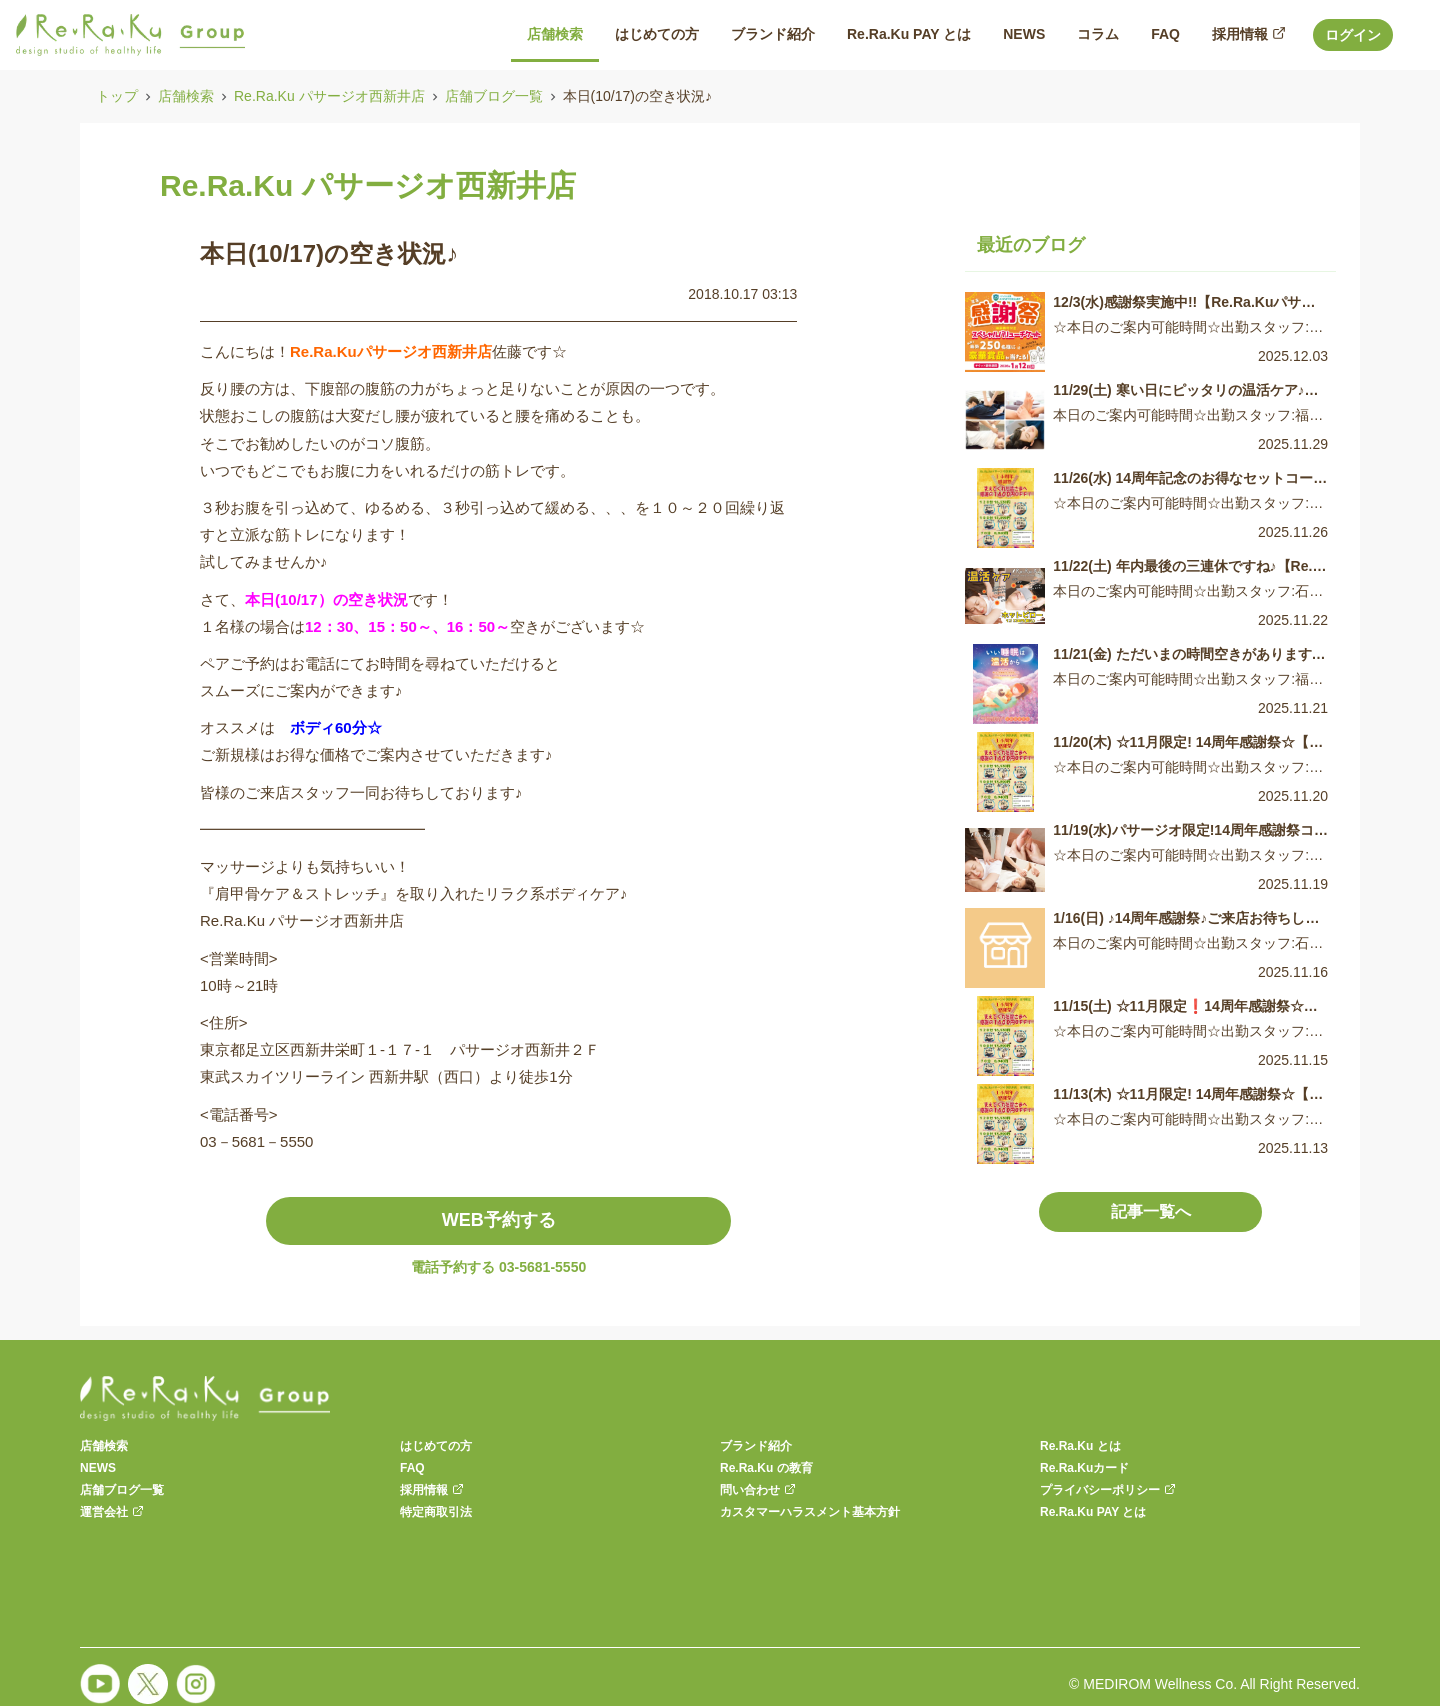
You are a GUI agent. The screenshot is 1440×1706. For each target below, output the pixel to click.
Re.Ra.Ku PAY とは (1093, 1512)
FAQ (412, 1468)
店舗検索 (186, 96)
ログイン (1353, 35)
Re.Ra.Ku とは (1080, 1446)
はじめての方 (436, 1446)
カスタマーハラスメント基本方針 (810, 1512)
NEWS (98, 1468)
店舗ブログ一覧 (494, 96)
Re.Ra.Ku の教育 (766, 1468)
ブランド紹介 (756, 1446)
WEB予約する (499, 1220)
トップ (117, 96)
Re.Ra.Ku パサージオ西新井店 (329, 96)
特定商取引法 (436, 1512)
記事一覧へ (1151, 1211)
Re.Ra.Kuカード (1084, 1468)
